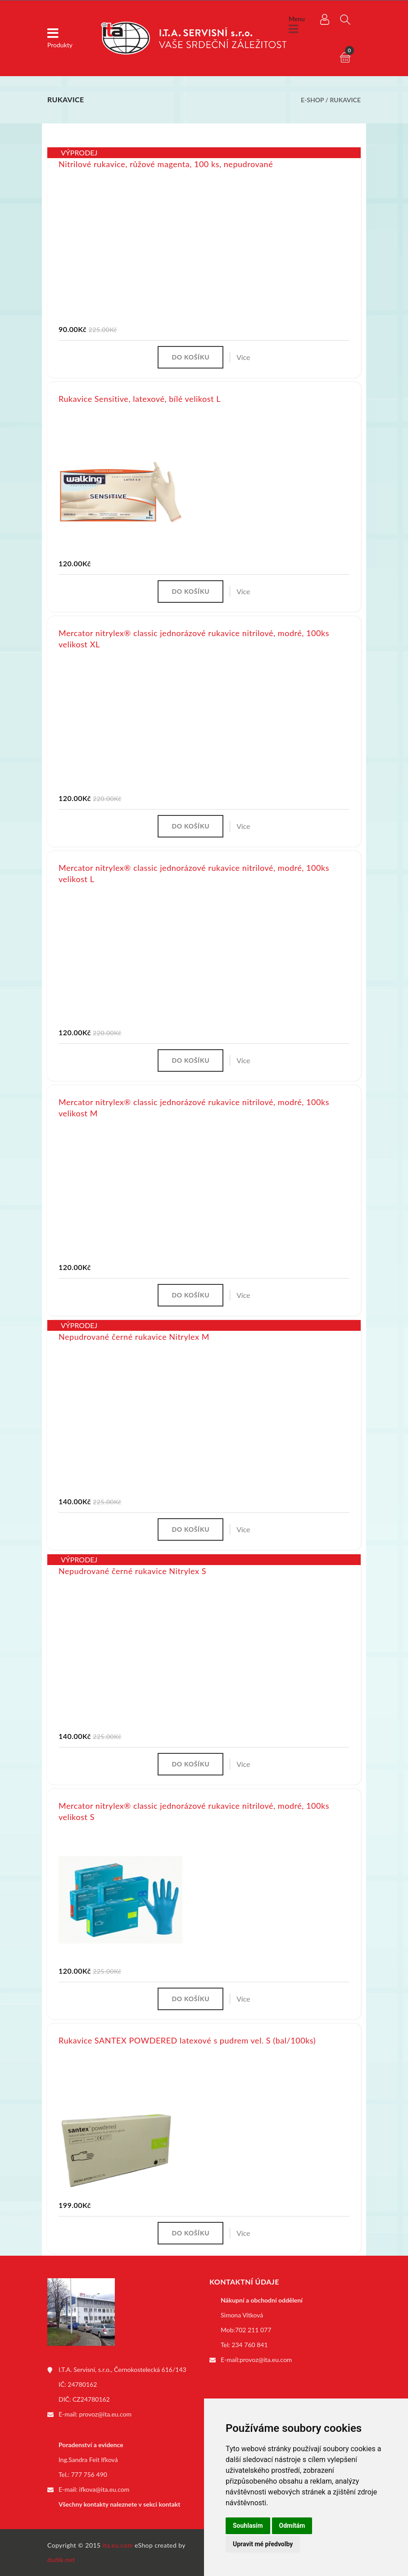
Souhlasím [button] (248, 2525)
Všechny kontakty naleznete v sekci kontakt (119, 2504)
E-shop (312, 100)
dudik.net (61, 2559)
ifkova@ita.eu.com (104, 2489)
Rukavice (345, 100)
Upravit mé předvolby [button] (263, 2544)
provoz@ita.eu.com (105, 2414)
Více (243, 357)
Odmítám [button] (292, 2525)
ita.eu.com (118, 2545)
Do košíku (190, 357)
